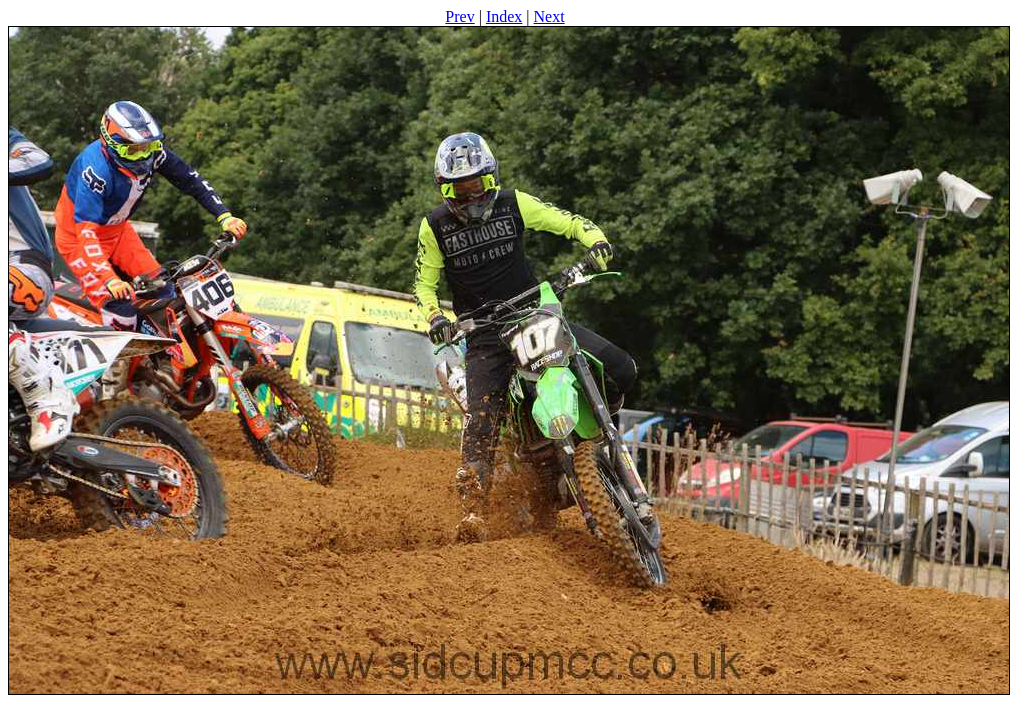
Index (504, 16)
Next (549, 16)
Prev (459, 16)
